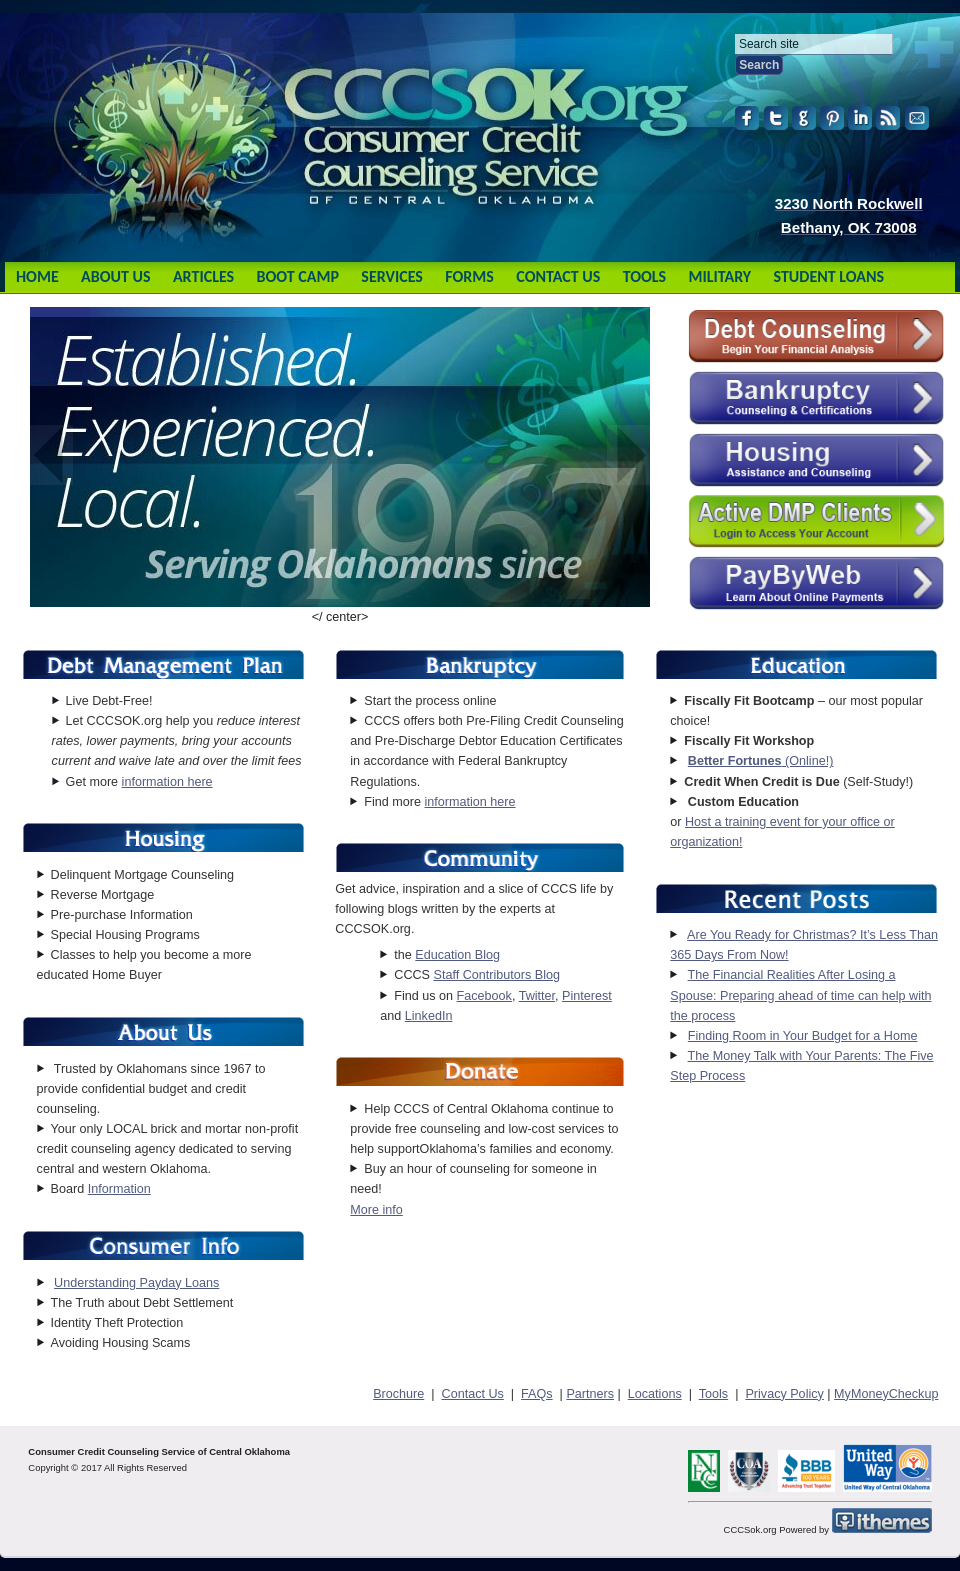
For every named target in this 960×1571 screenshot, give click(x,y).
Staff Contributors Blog (496, 975)
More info (376, 1210)
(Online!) (761, 761)
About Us (115, 276)
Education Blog (457, 955)
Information (119, 1189)
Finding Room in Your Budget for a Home (803, 1036)
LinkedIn (429, 1016)
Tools (644, 276)
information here (167, 782)
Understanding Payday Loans (136, 1283)
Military (719, 276)
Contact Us (558, 276)
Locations (655, 1394)
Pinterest (587, 996)
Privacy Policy (784, 1394)
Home (37, 276)
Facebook (484, 996)
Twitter (537, 996)
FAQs (537, 1394)
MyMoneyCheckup (886, 1394)
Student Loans (829, 276)
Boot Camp (297, 276)
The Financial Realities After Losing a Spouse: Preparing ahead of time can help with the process (800, 995)
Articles (203, 276)
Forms (469, 276)
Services (392, 276)
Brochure (398, 1394)
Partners (590, 1394)
